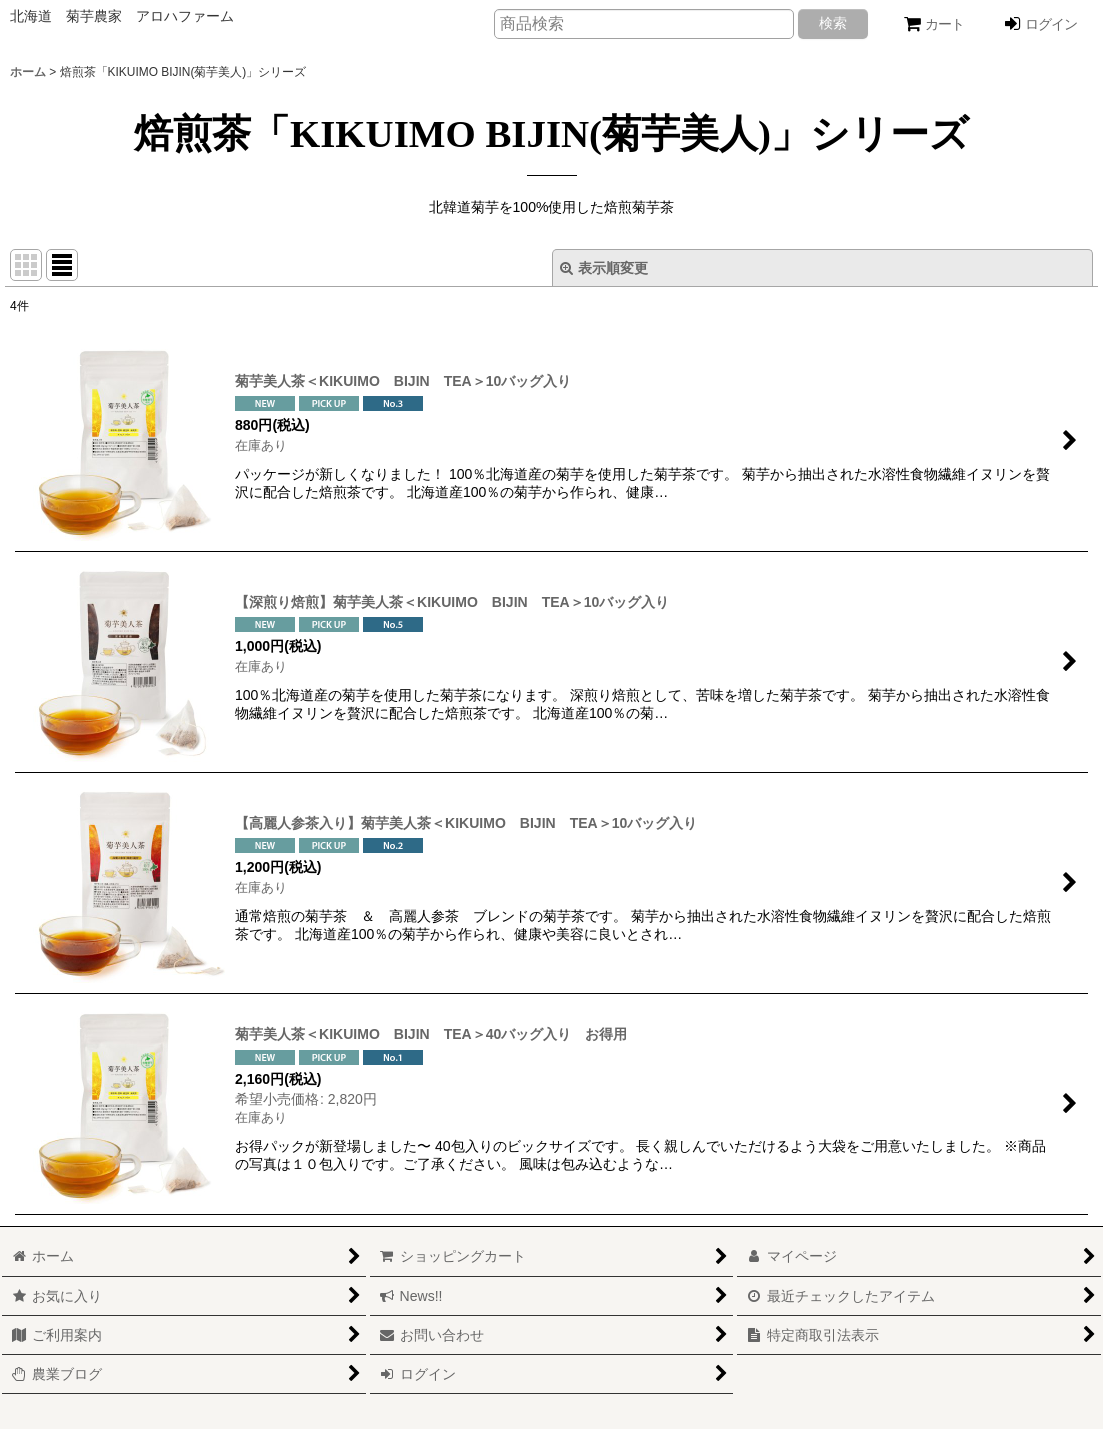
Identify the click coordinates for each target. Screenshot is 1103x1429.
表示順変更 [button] (604, 268)
